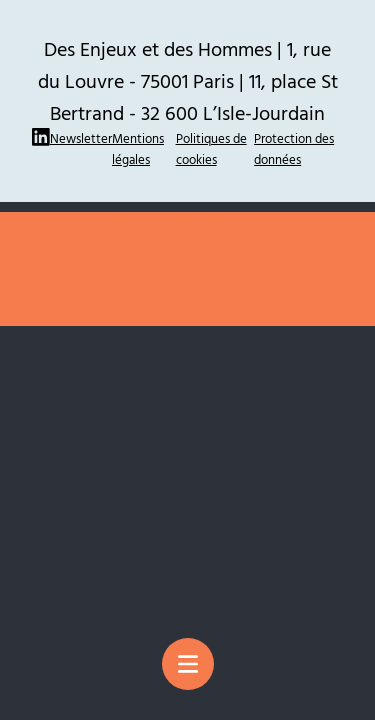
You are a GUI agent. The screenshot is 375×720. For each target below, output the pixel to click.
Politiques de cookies (211, 148)
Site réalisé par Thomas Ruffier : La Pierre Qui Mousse (188, 218)
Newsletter (81, 138)
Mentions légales (138, 148)
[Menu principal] (188, 664)
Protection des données (294, 148)
